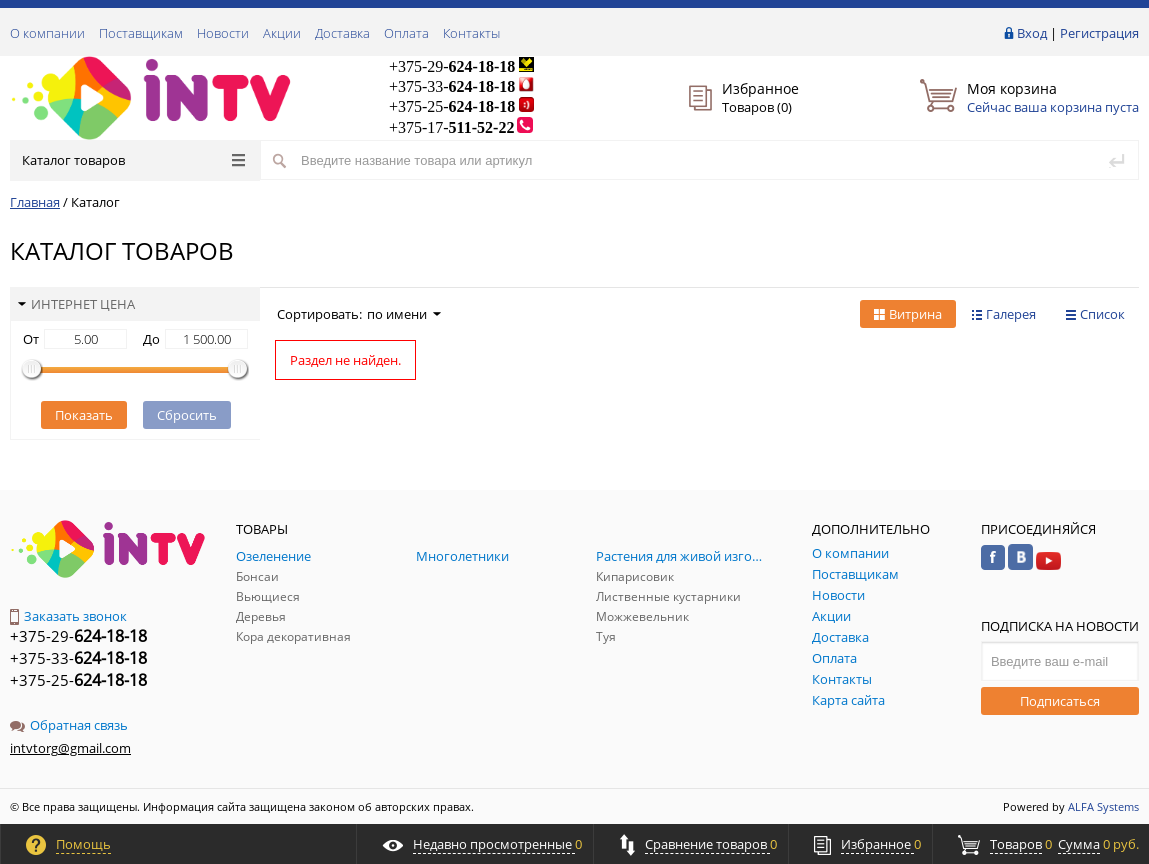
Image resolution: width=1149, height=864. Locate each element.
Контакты (471, 33)
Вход (1032, 33)
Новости (223, 33)
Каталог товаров (133, 160)
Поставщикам (141, 33)
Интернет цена (76, 304)
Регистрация (1099, 33)
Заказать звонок (68, 616)
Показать (84, 415)
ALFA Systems (1103, 806)
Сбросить (187, 415)
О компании (47, 33)
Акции (282, 33)
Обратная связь (69, 725)
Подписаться (1060, 701)
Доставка (342, 33)
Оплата (406, 33)
